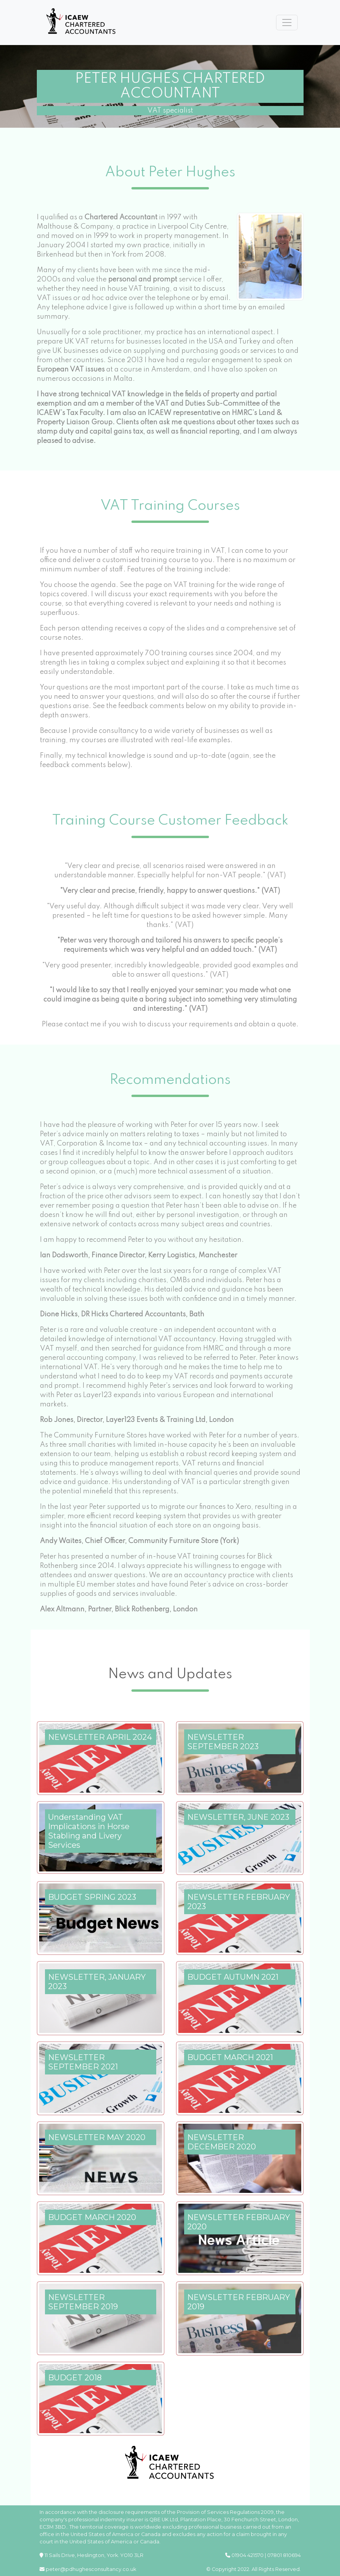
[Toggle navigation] (287, 22)
